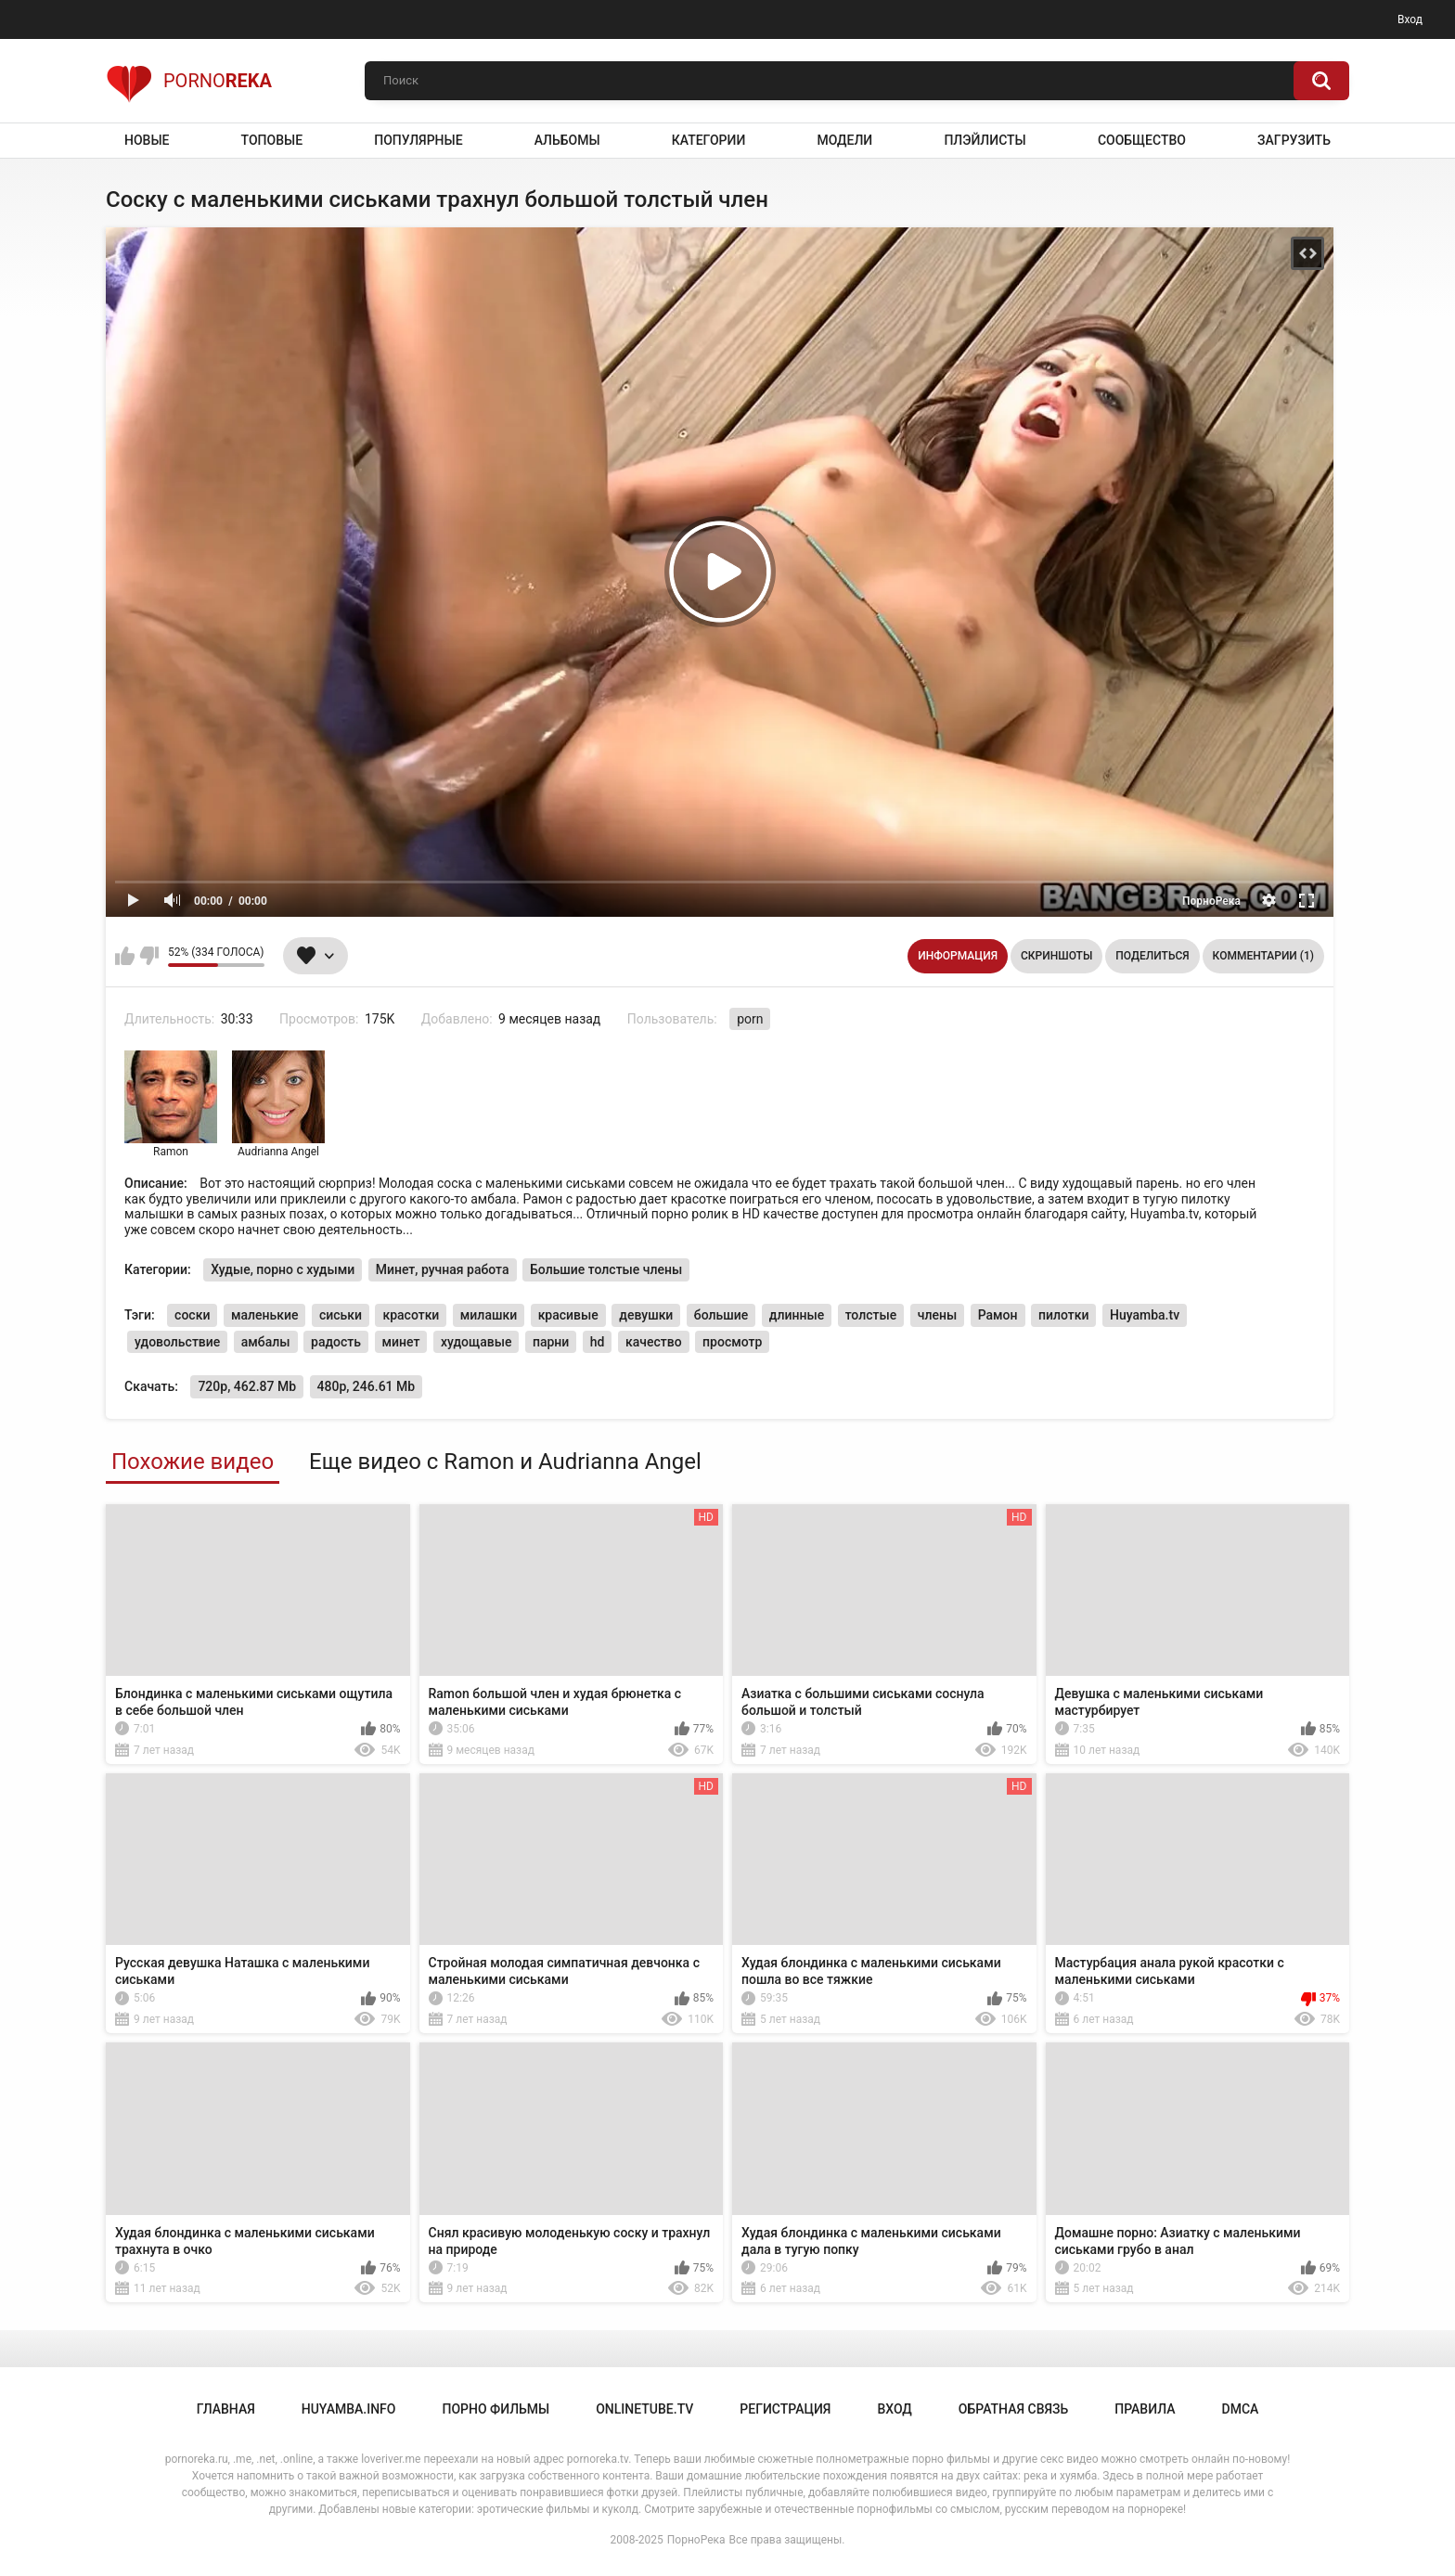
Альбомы (567, 140)
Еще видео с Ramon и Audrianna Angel (505, 1462)
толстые (871, 1314)
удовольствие (177, 1341)
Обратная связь (1013, 2409)
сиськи (340, 1314)
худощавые (476, 1341)
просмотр (732, 1341)
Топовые (272, 140)
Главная (226, 2409)
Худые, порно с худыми (282, 1269)
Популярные (418, 140)
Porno (189, 81)
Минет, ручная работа (442, 1269)
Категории (709, 140)
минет (401, 1341)
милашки (488, 1314)
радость (336, 1341)
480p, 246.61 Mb (366, 1386)
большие (721, 1314)
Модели (844, 140)
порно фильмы (495, 2409)
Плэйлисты (984, 140)
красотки (410, 1314)
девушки (646, 1314)
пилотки (1063, 1314)
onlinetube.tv (644, 2409)
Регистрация (785, 2409)
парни (551, 1341)
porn (750, 1018)
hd (597, 1341)
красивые (568, 1314)
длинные (796, 1314)
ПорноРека (696, 2539)
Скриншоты (1056, 955)
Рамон (998, 1314)
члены (937, 1314)
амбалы (265, 1341)
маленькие (265, 1314)
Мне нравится (125, 956)
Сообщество (1142, 140)
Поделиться (1152, 955)
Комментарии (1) (1263, 955)
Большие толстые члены (606, 1269)
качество (653, 1341)
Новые (146, 140)
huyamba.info (349, 2409)
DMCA (1240, 2409)
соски (192, 1314)
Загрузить (1294, 140)
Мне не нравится (149, 956)
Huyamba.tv (1144, 1314)
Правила (1144, 2409)
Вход (1410, 19)
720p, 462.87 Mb (247, 1386)
